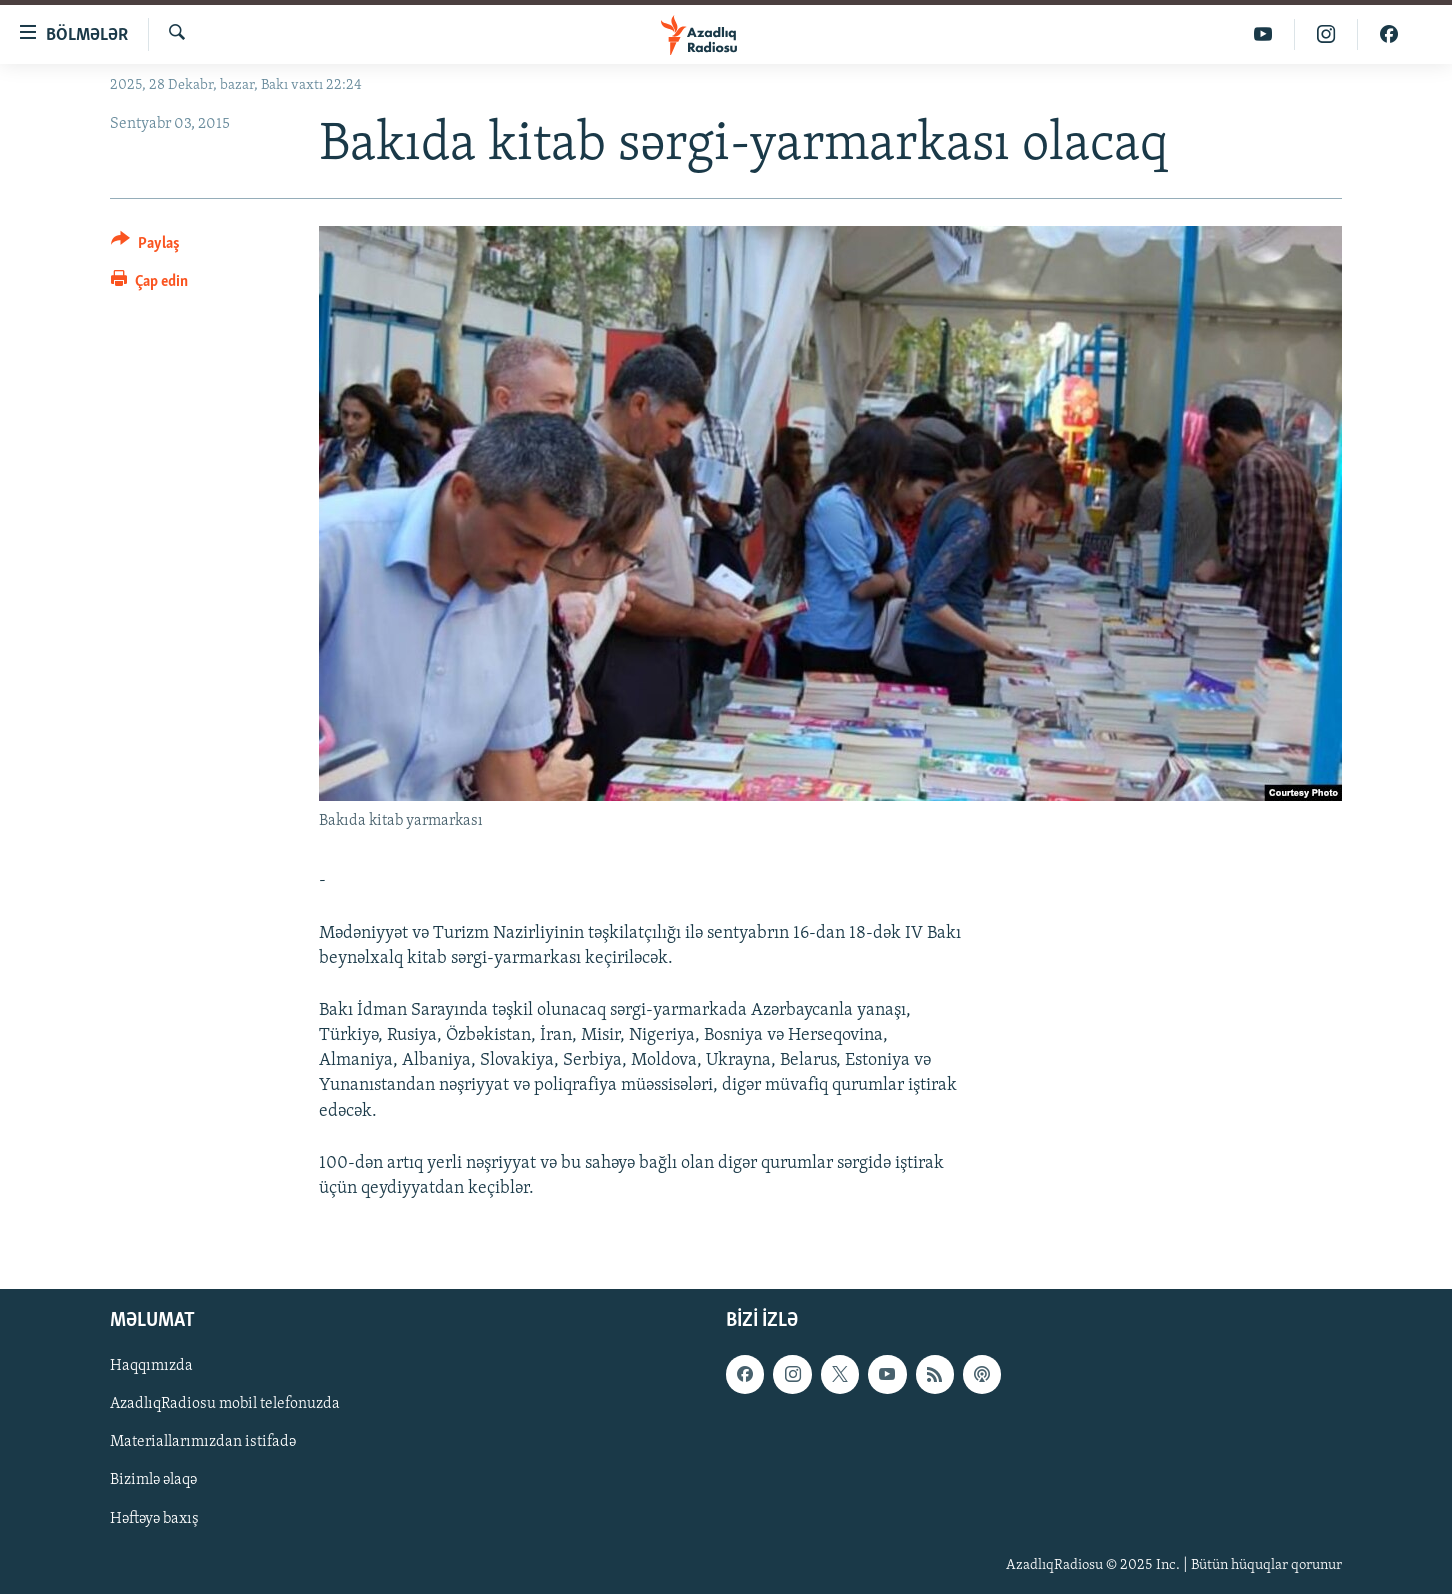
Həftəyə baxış (154, 1519)
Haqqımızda (151, 1367)
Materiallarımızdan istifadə (203, 1443)
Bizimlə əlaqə (153, 1481)
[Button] (145, 246)
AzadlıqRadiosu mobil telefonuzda (225, 1405)
